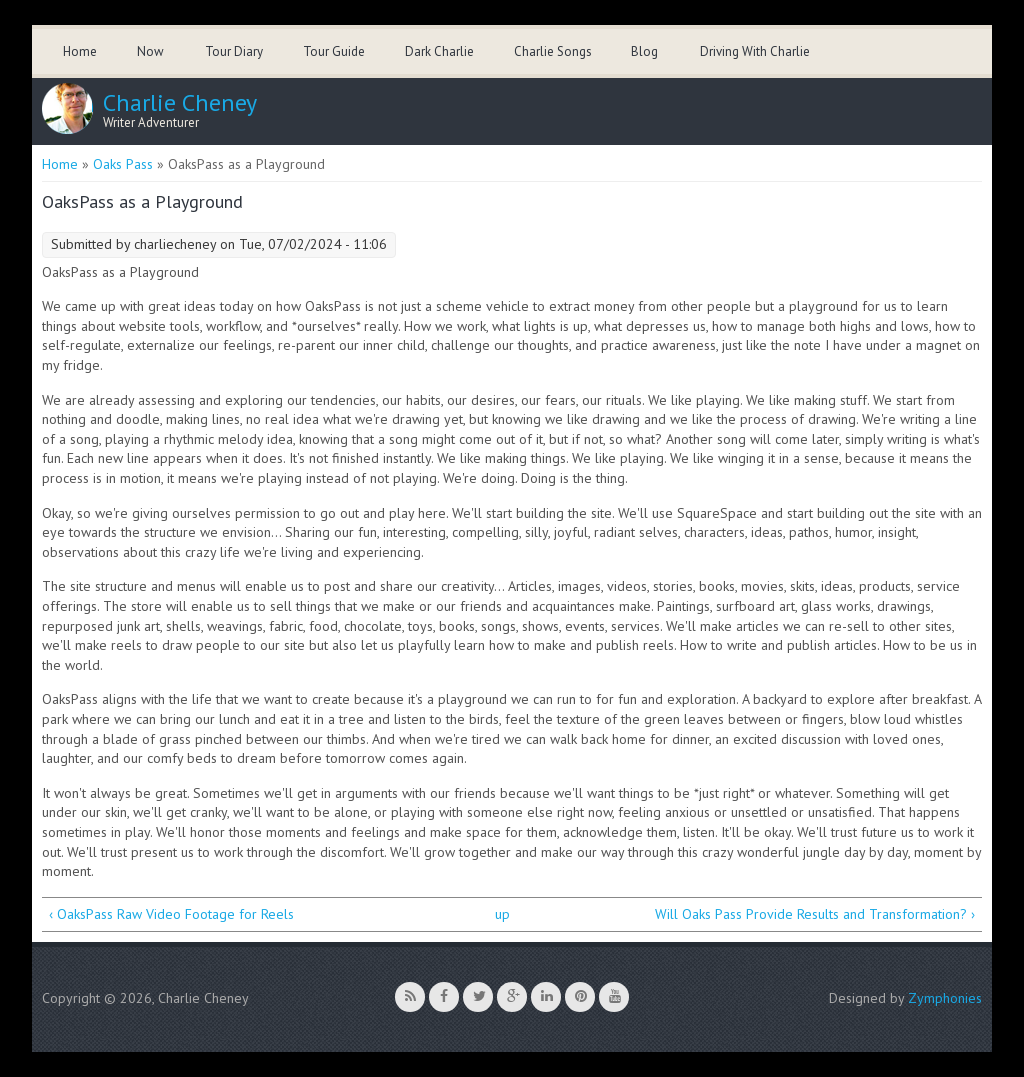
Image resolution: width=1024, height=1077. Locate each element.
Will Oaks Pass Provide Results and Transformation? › (815, 914)
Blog (644, 51)
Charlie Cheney (180, 103)
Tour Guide (334, 51)
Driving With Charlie (755, 51)
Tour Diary (234, 51)
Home (80, 51)
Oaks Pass (123, 164)
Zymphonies (945, 998)
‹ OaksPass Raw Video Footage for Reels (171, 914)
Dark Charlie (439, 51)
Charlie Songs (553, 51)
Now (150, 51)
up (502, 914)
